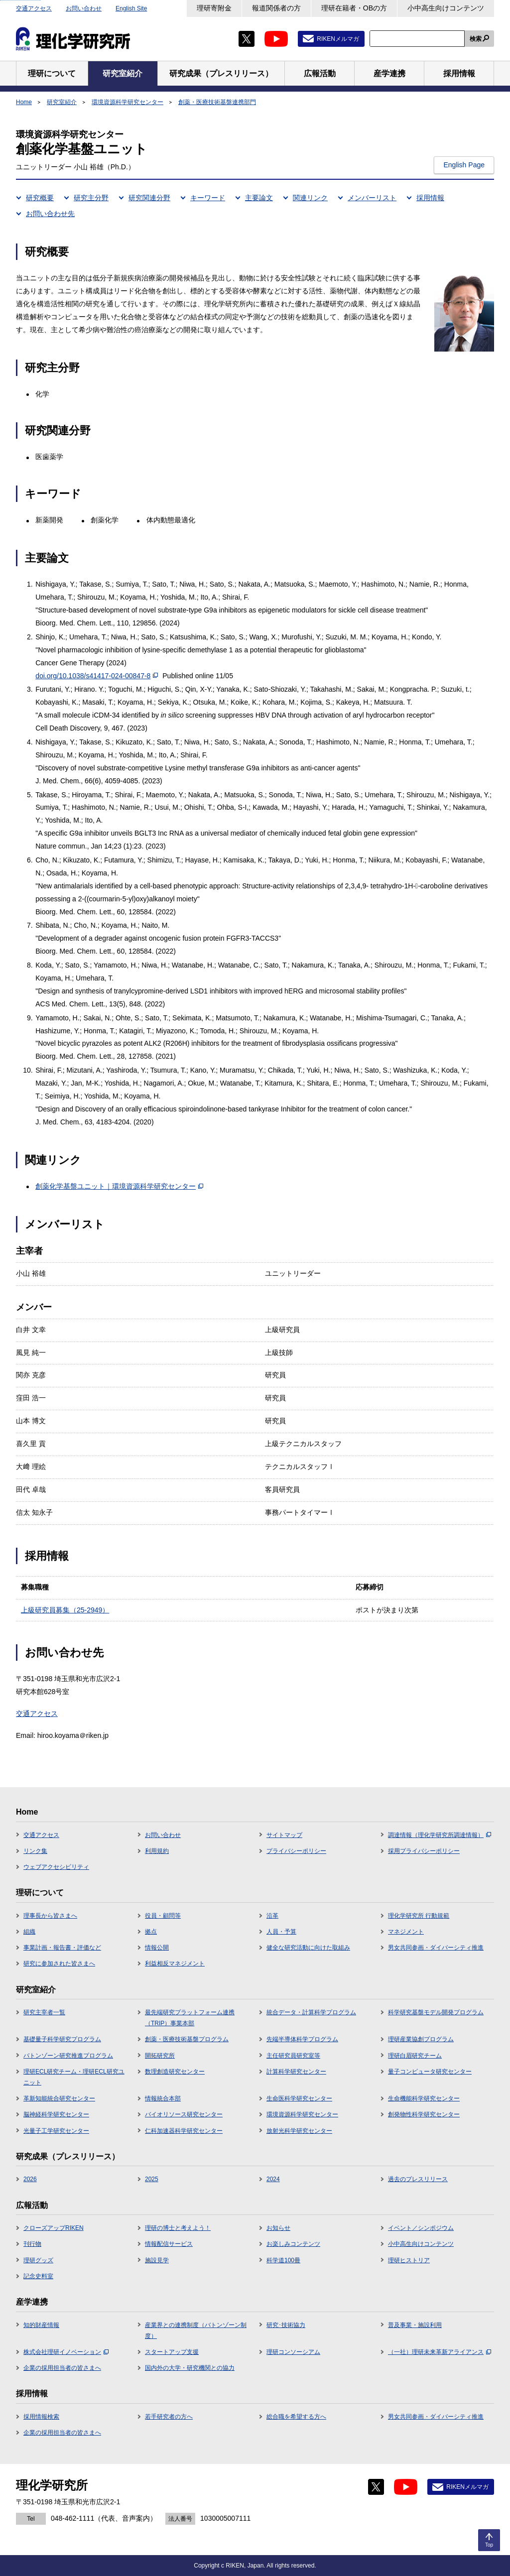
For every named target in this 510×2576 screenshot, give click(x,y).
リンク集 (35, 1850)
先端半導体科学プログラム (302, 2039)
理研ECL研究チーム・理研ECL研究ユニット (74, 2077)
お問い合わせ (84, 8)
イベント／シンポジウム (421, 2227)
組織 (29, 1931)
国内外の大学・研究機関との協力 (190, 2367)
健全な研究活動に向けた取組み (308, 1947)
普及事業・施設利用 (415, 2325)
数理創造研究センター (175, 2071)
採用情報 (430, 198)
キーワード (207, 198)
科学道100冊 (283, 2260)
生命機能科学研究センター (424, 2098)
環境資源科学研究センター (127, 102)
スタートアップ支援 (172, 2351)
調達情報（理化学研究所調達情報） (439, 1835)
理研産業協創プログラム (421, 2039)
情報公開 (157, 1947)
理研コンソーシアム (293, 2351)
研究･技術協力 (285, 2325)
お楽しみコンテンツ (293, 2243)
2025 (151, 2179)
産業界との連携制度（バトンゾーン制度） (196, 2330)
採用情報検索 (41, 2416)
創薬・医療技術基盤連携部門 (217, 102)
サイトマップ (284, 1835)
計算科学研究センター (296, 2071)
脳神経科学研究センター (56, 2114)
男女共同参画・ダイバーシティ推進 (436, 1947)
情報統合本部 (163, 2098)
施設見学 (157, 2260)
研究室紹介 (62, 102)
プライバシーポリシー (296, 1850)
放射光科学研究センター (299, 2130)
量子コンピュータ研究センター (430, 2071)
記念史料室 (38, 2276)
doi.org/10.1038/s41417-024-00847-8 (96, 676)
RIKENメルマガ (338, 38)
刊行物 (32, 2243)
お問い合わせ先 (50, 214)
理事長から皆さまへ (50, 1915)
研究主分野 (91, 198)
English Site (131, 8)
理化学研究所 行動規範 (418, 1915)
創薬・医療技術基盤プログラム (187, 2039)
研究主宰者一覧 (44, 2012)
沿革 (272, 1915)
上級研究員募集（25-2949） (65, 1610)
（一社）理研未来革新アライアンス (439, 2351)
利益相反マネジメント (175, 1963)
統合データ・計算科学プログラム (311, 2012)
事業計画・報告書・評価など (62, 1947)
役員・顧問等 (163, 1915)
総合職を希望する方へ (296, 2416)
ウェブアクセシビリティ (56, 1866)
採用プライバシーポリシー (424, 1850)
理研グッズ (38, 2260)
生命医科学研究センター (299, 2098)
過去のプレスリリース (418, 2179)
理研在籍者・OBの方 (354, 8)
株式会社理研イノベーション (66, 2351)
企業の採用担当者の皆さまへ (62, 2367)
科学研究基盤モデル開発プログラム (436, 2012)
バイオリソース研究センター (184, 2114)
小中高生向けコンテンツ (445, 8)
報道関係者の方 (276, 8)
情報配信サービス (169, 2243)
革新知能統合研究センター (59, 2098)
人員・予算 (281, 1931)
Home (24, 102)
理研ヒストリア (409, 2260)
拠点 (151, 1931)
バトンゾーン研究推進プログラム (68, 2055)
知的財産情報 (41, 2325)
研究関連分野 (149, 198)
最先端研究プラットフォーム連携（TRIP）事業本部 (190, 2018)
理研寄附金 (214, 8)
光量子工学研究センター (56, 2130)
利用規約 (157, 1850)
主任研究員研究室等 (293, 2055)
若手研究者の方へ (169, 2416)
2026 (30, 2179)
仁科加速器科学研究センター (184, 2130)
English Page (464, 165)
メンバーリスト (372, 198)
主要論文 (259, 198)
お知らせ (278, 2227)
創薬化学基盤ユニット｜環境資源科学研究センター (119, 1186)
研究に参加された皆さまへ (59, 1963)
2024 (273, 2179)
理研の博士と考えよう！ (178, 2227)
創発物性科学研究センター (424, 2114)
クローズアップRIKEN (53, 2227)
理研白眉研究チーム (415, 2055)
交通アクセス (34, 8)
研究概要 (40, 198)
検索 (476, 38)
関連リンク (310, 198)
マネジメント (406, 1931)
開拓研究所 (160, 2055)
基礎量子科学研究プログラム (62, 2039)
